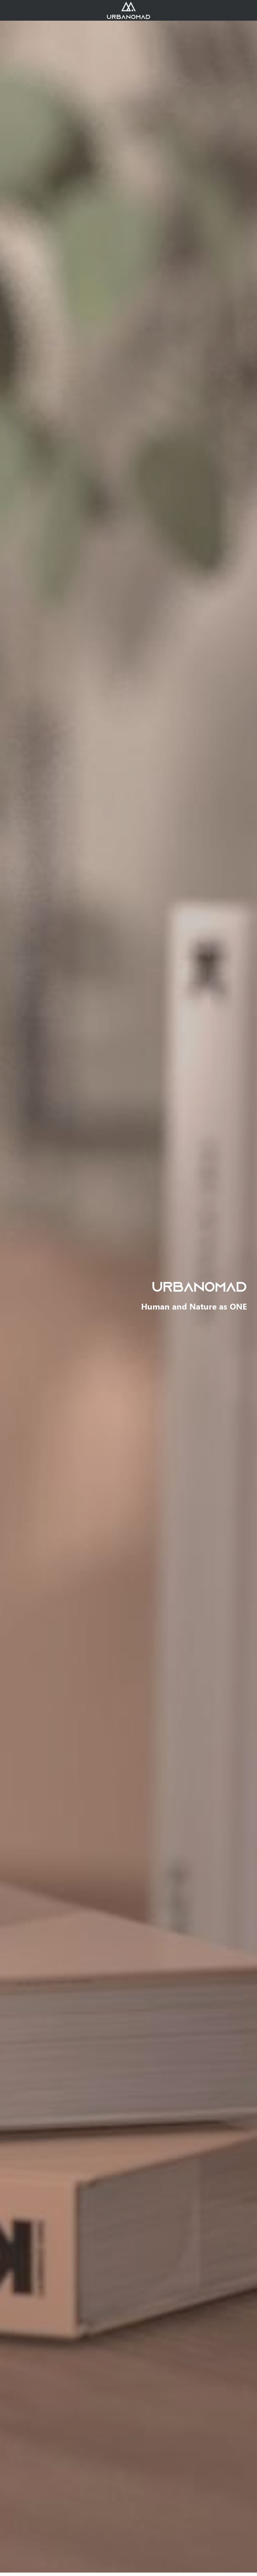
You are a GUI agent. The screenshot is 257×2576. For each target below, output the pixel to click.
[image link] (128, 10)
